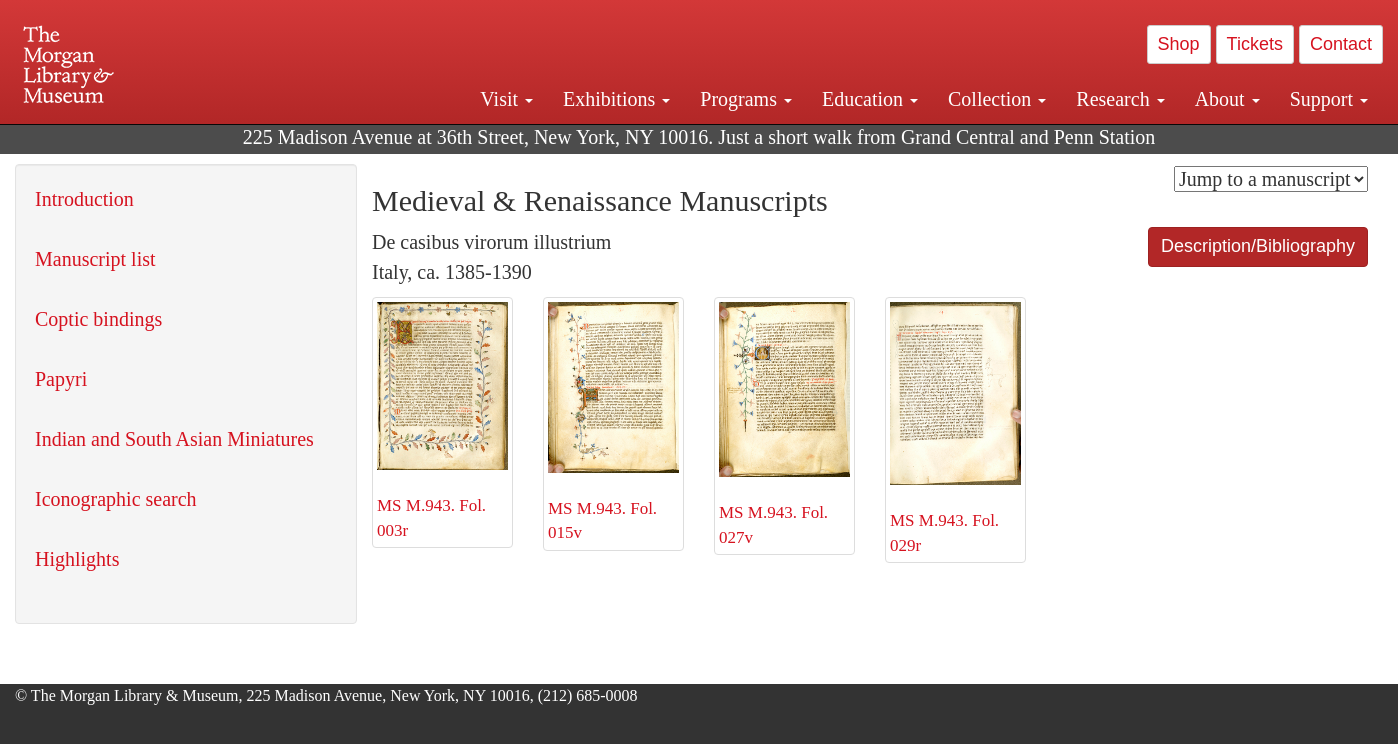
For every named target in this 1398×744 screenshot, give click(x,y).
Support (1329, 99)
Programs (746, 99)
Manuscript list (95, 259)
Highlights (77, 559)
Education (870, 99)
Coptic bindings (98, 319)
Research (1120, 99)
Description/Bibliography (1258, 246)
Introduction (84, 199)
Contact (1341, 44)
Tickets (1255, 44)
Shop (1179, 44)
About (1227, 99)
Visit (506, 99)
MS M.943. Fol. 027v (784, 424)
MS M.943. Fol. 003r (442, 421)
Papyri (61, 379)
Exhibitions (616, 99)
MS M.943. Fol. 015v (613, 422)
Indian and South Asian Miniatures (174, 439)
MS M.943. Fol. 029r (955, 428)
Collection (997, 99)
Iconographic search (116, 499)
